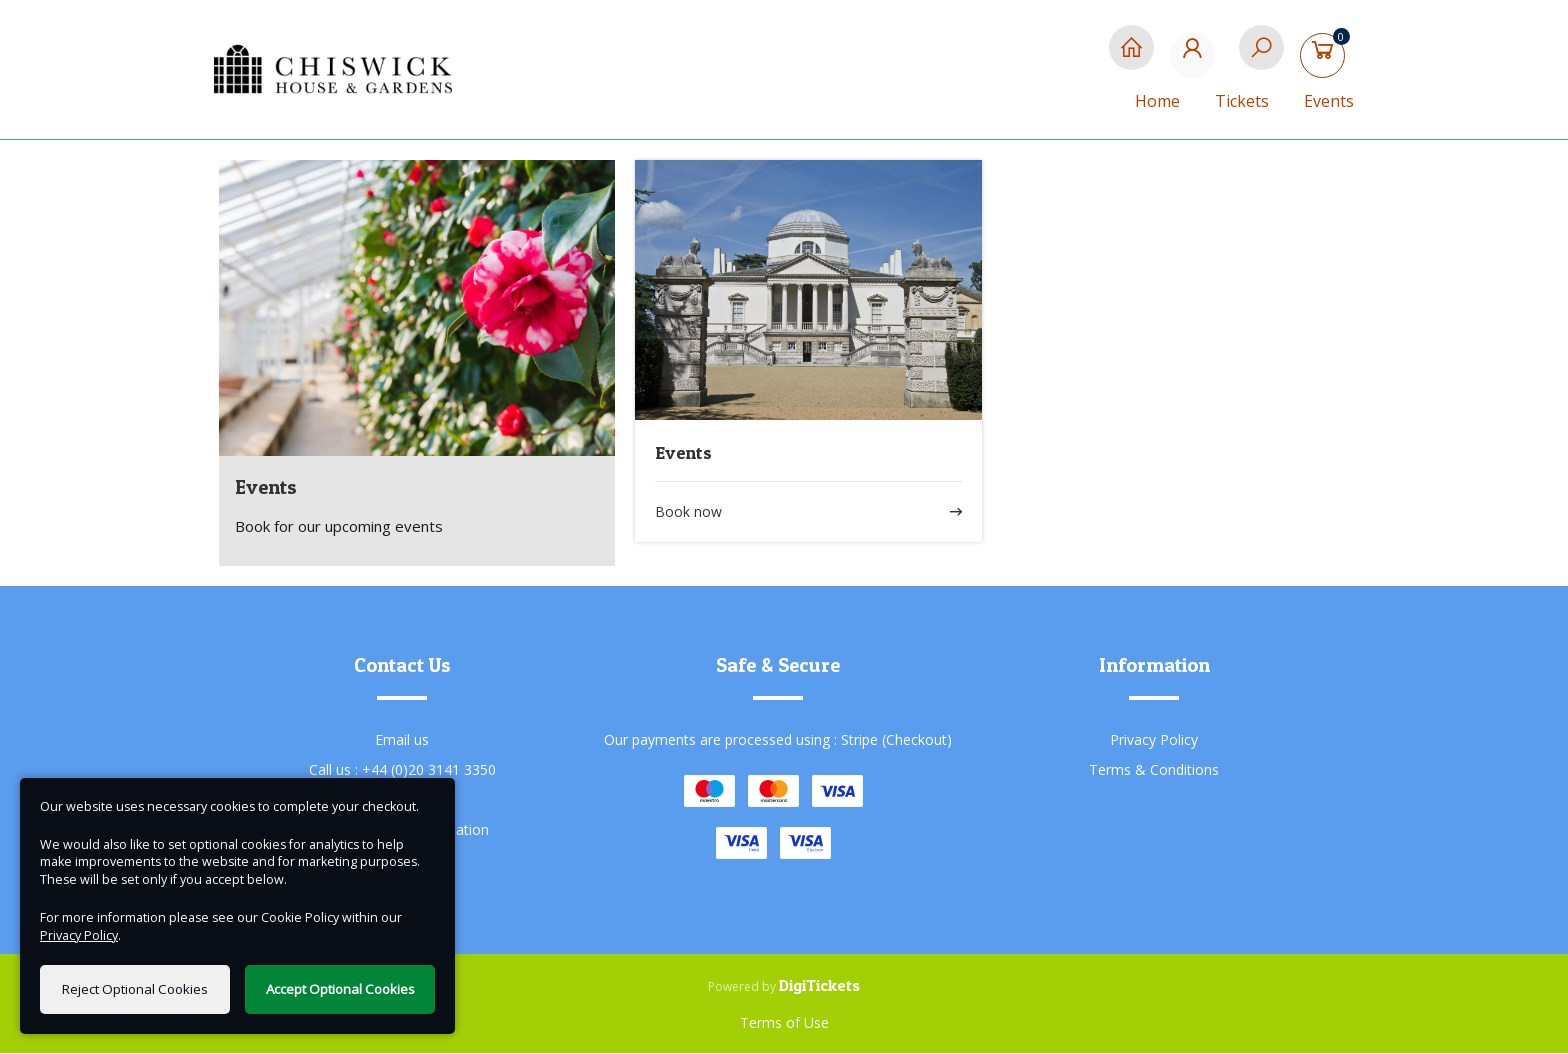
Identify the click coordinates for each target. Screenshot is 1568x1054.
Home (1157, 101)
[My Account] (1196, 57)
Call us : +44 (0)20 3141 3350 (402, 770)
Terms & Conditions (1154, 770)
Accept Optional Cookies (340, 989)
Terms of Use (784, 1023)
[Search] (1261, 57)
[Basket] (1326, 57)
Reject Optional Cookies (135, 989)
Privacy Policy (1154, 740)
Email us (402, 740)
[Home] (1131, 57)
